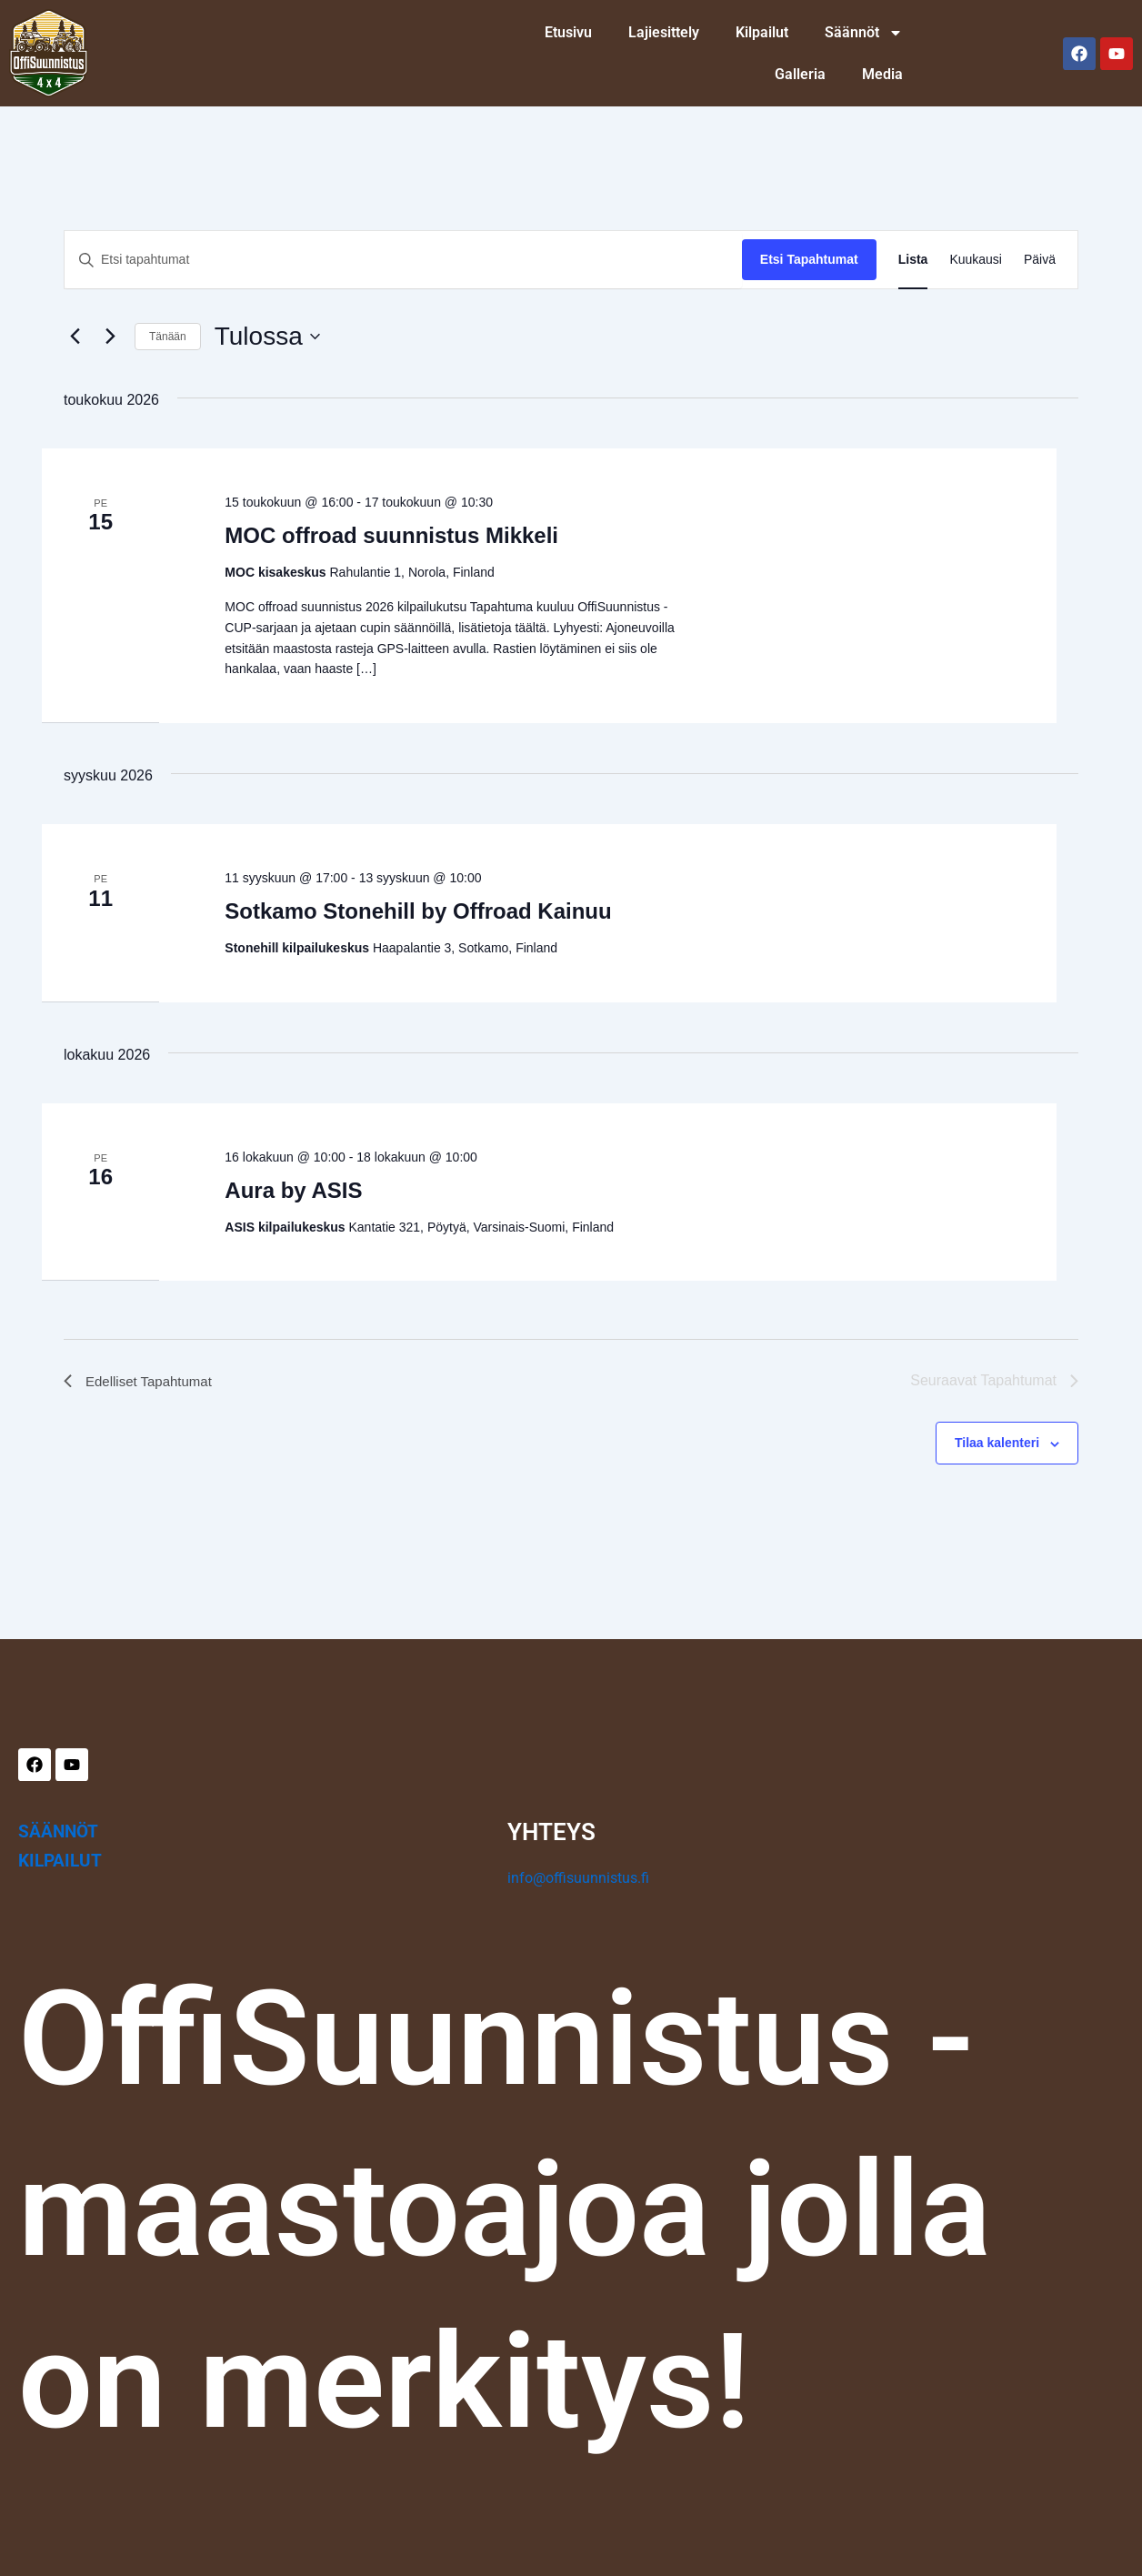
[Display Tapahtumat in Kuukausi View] (975, 259)
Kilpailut (762, 32)
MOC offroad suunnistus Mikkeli (391, 535)
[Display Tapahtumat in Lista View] (913, 259)
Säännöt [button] (864, 32)
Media (882, 74)
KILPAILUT (60, 1860)
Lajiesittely (663, 32)
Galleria (800, 74)
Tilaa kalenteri (997, 1442)
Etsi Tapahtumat (809, 259)
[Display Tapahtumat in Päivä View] (1040, 259)
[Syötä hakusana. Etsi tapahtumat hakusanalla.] (403, 259)
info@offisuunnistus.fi (578, 1878)
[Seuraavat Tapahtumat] (110, 336)
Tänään (167, 336)
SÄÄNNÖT (58, 1831)
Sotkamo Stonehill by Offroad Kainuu (418, 911)
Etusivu (568, 32)
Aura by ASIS (293, 1190)
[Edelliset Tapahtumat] (74, 336)
